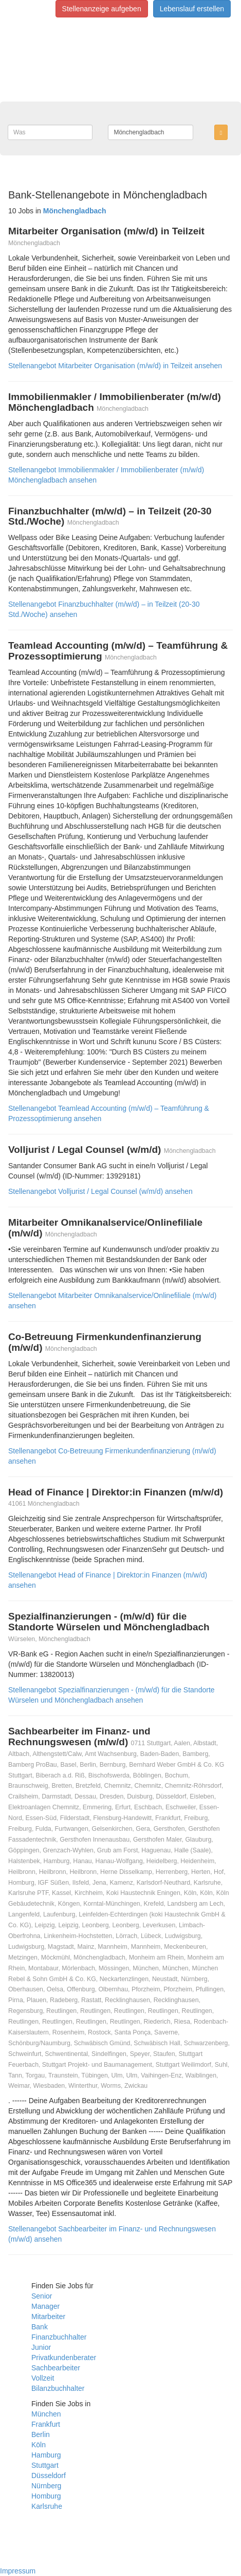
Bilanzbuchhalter (58, 2388)
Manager (45, 2306)
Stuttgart (45, 2465)
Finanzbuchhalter (58, 2337)
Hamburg (46, 2455)
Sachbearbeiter (55, 2368)
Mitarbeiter (48, 2316)
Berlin (40, 2434)
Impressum (17, 2571)
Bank (39, 2327)
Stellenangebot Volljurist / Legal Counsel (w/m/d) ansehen (100, 1191)
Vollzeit (42, 2378)
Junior (41, 2347)
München (46, 2414)
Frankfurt (45, 2424)
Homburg (46, 2496)
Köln (38, 2445)
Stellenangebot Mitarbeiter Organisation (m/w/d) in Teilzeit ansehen (115, 366)
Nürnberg (46, 2486)
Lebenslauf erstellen (192, 9)
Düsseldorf (48, 2475)
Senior (41, 2296)
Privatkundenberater (63, 2357)
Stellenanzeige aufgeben (101, 9)
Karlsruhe (46, 2506)
